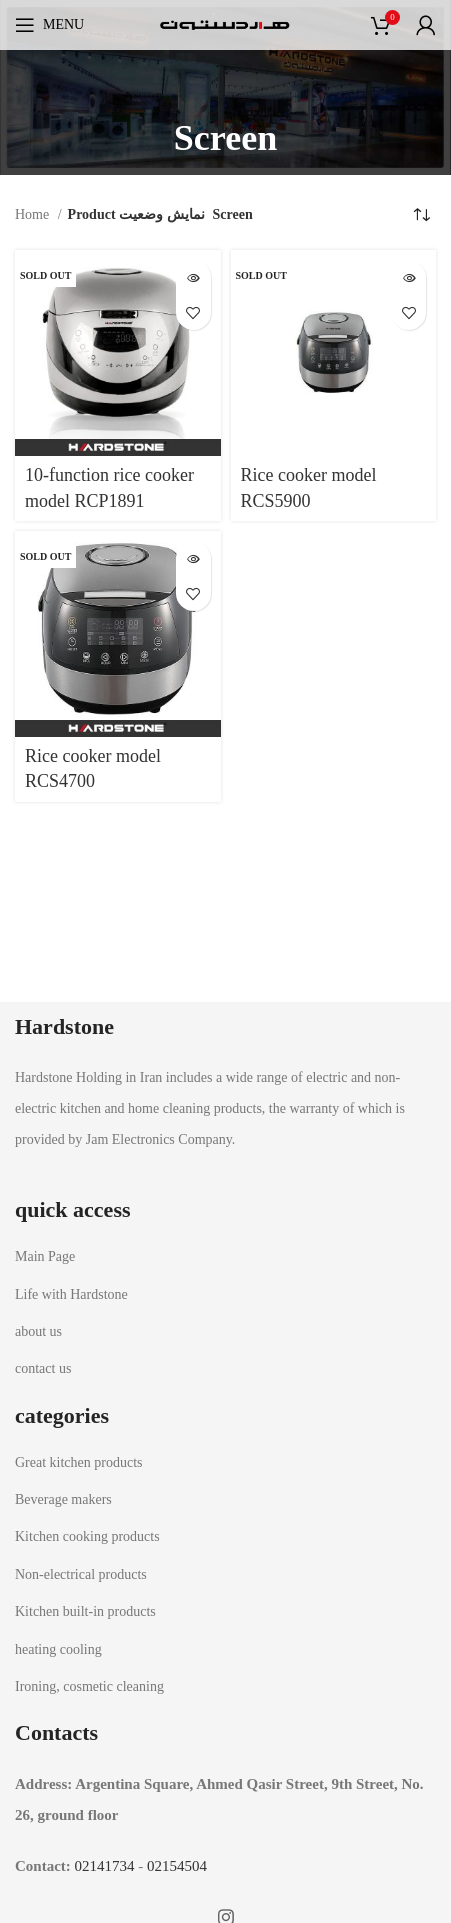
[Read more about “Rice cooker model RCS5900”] (408, 277)
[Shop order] (421, 215)
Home (34, 214)
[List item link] (225, 1257)
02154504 (177, 1866)
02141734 (105, 1866)
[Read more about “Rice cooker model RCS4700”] (193, 558)
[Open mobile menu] (49, 25)
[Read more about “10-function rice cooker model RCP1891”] (193, 277)
